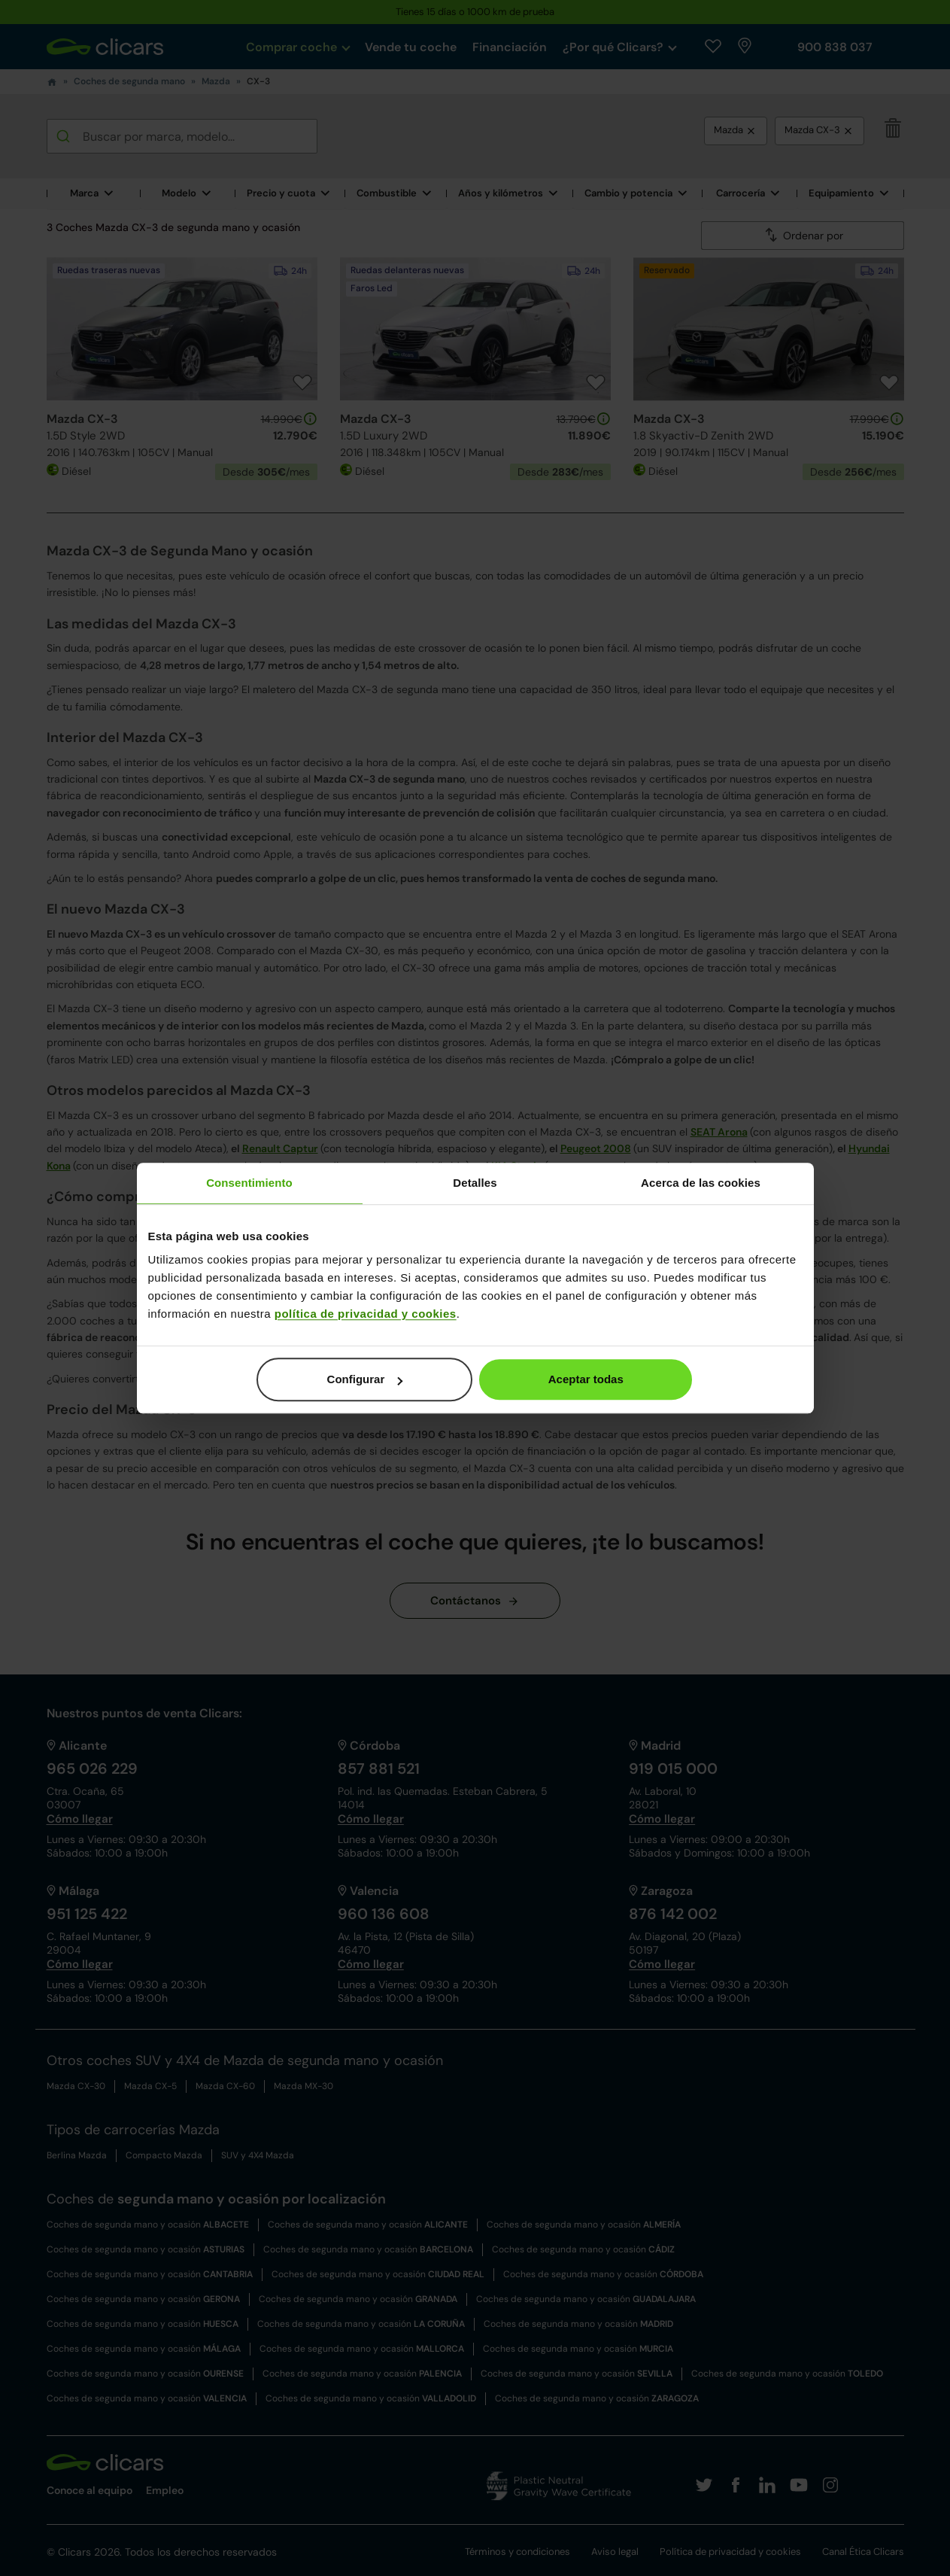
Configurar (365, 1379)
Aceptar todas (586, 1379)
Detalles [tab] (474, 1182)
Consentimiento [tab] (249, 1182)
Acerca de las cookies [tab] (700, 1182)
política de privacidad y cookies (366, 1313)
